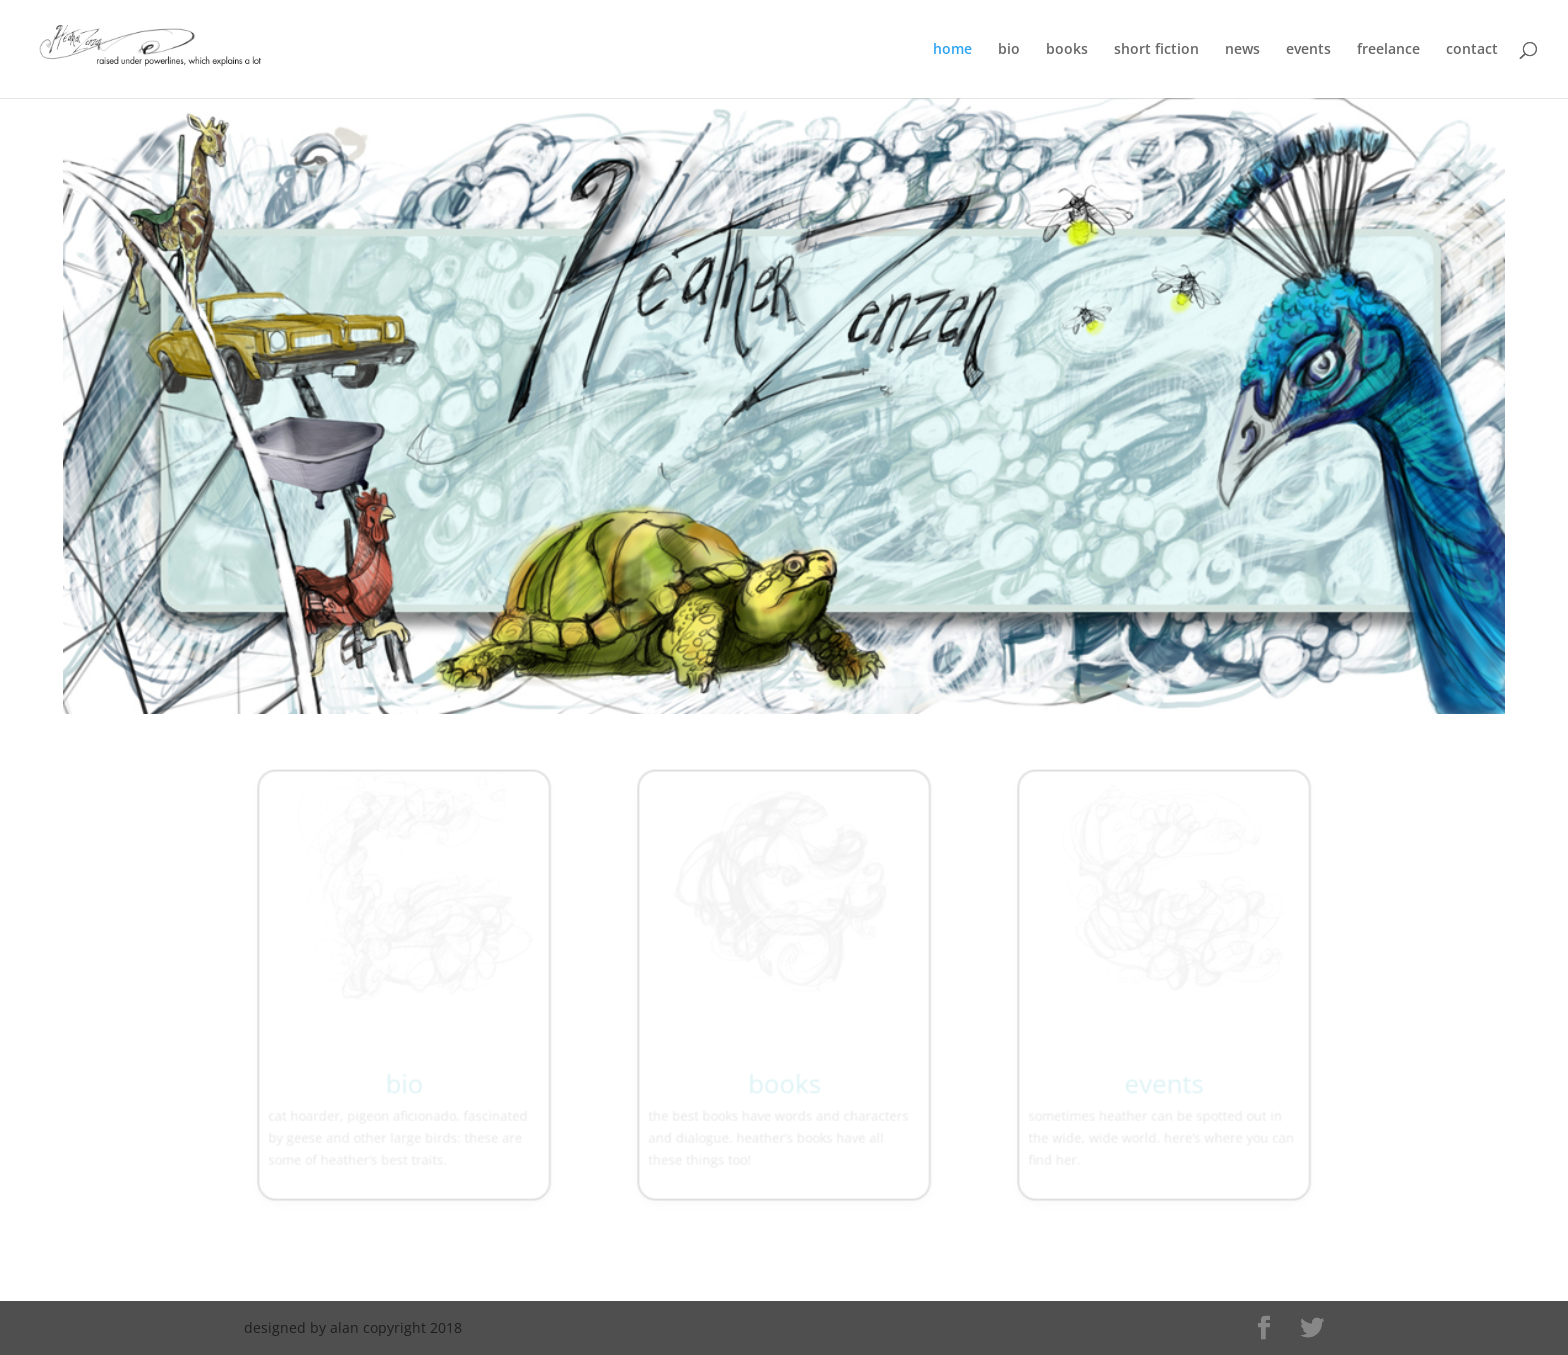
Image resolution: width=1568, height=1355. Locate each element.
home (952, 50)
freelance (1388, 50)
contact (1472, 50)
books (1067, 50)
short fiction (1156, 50)
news (1242, 50)
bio (1009, 50)
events (1308, 50)
